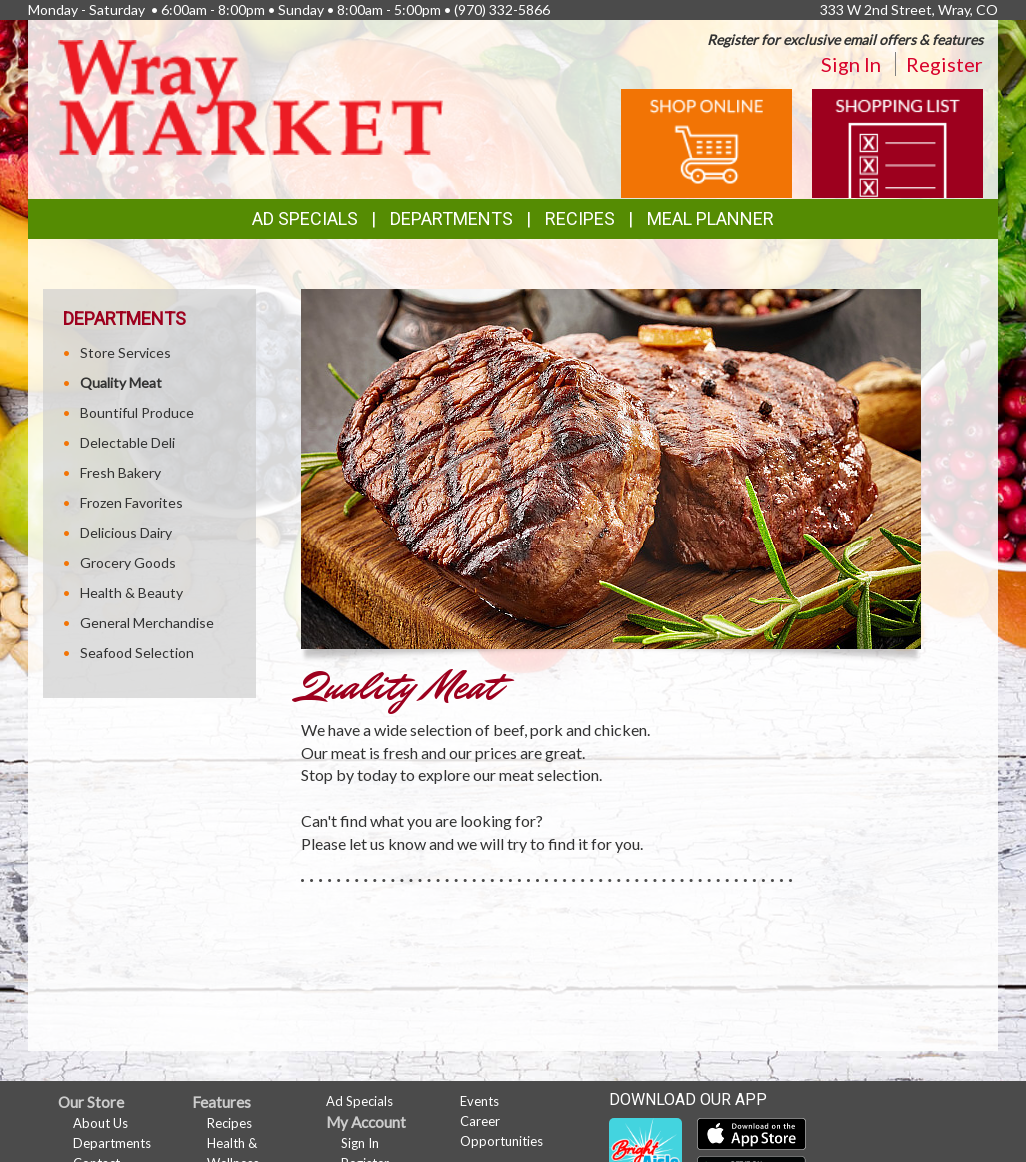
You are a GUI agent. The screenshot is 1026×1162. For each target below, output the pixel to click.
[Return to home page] (250, 95)
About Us (100, 1123)
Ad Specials (305, 218)
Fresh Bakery (120, 472)
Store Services (125, 352)
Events (479, 1101)
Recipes (580, 218)
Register (944, 64)
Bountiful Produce (137, 412)
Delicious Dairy (126, 532)
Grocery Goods (128, 562)
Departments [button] (451, 218)
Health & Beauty (131, 592)
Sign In (851, 64)
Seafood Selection (137, 652)
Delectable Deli (127, 442)
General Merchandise (147, 622)
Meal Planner (710, 218)
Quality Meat (121, 382)
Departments (112, 1143)
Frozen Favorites (131, 502)
